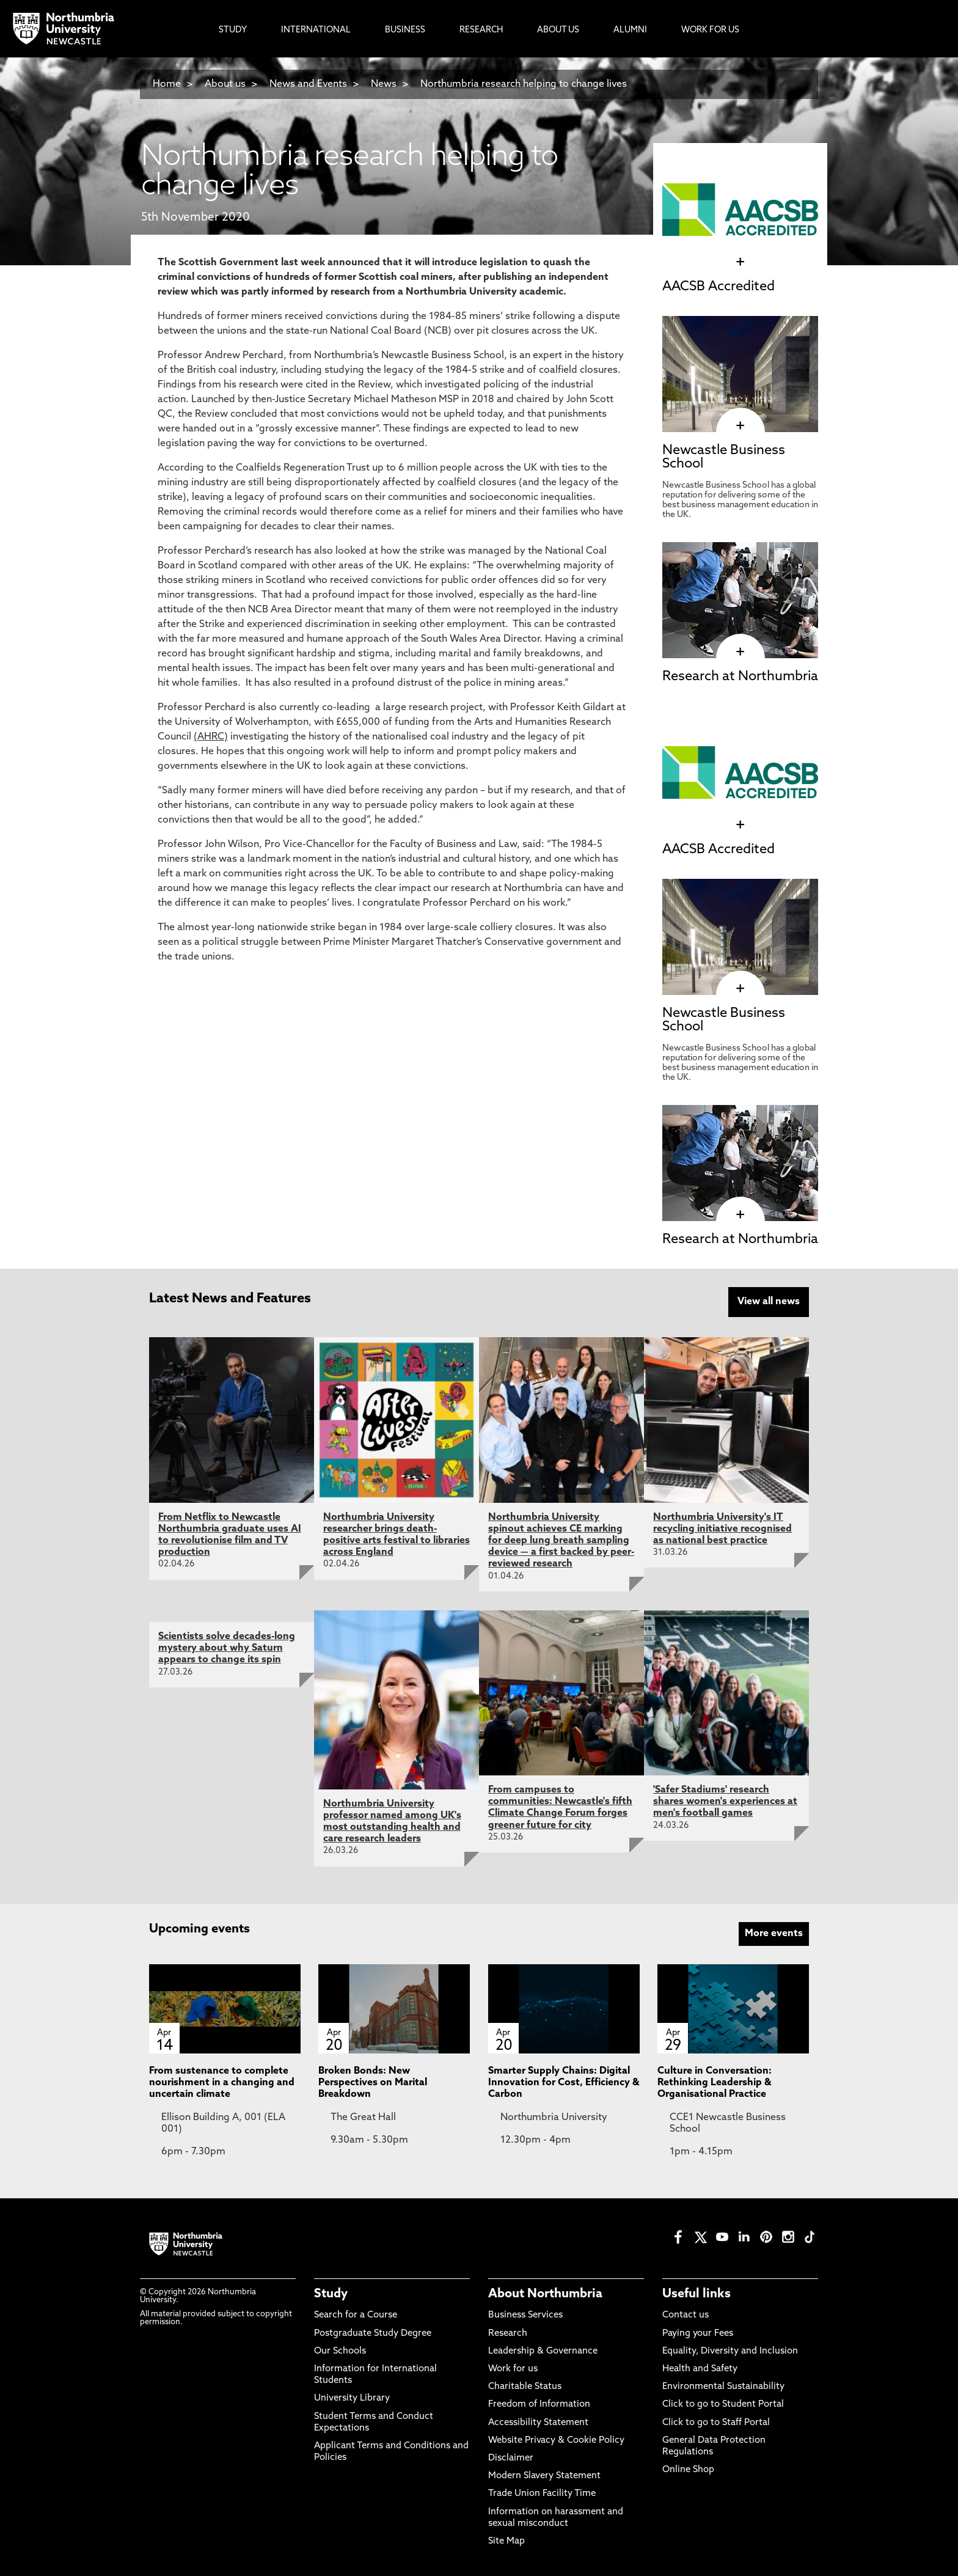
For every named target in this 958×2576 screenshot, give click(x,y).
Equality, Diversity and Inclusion (730, 2349)
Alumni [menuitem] (630, 30)
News (384, 84)
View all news (768, 1302)
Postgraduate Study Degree (372, 2331)
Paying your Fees (697, 2331)
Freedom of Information (539, 2402)
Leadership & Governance (543, 2349)
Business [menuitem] (405, 30)
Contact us (685, 2313)
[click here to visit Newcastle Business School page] (740, 426)
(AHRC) (211, 737)
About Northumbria (545, 2292)
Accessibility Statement (538, 2420)
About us (225, 84)
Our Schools (340, 2349)
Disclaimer (510, 2456)
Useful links (696, 2292)
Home (167, 84)
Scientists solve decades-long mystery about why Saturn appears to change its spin (226, 1646)
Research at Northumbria (740, 677)
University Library (352, 2396)
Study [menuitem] (233, 30)
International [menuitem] (316, 30)
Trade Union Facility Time (542, 2492)
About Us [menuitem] (558, 30)
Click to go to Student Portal (723, 2402)
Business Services (525, 2313)
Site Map (506, 2539)
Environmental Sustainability (723, 2385)
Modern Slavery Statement (544, 2474)
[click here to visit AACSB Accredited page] (740, 262)
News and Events (308, 84)
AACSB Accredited (718, 287)
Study (331, 2292)
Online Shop (688, 2468)
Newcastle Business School (723, 457)
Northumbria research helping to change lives (523, 84)
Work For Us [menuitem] (710, 30)
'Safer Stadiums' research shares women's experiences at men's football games (725, 1799)
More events (774, 1931)
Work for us (513, 2367)
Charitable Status (524, 2385)
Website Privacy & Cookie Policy (556, 2438)
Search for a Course (355, 2313)
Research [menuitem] (481, 30)
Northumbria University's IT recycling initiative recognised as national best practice (722, 1526)
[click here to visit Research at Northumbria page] (740, 652)
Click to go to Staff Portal (716, 2420)
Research (507, 2331)
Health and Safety (699, 2367)
